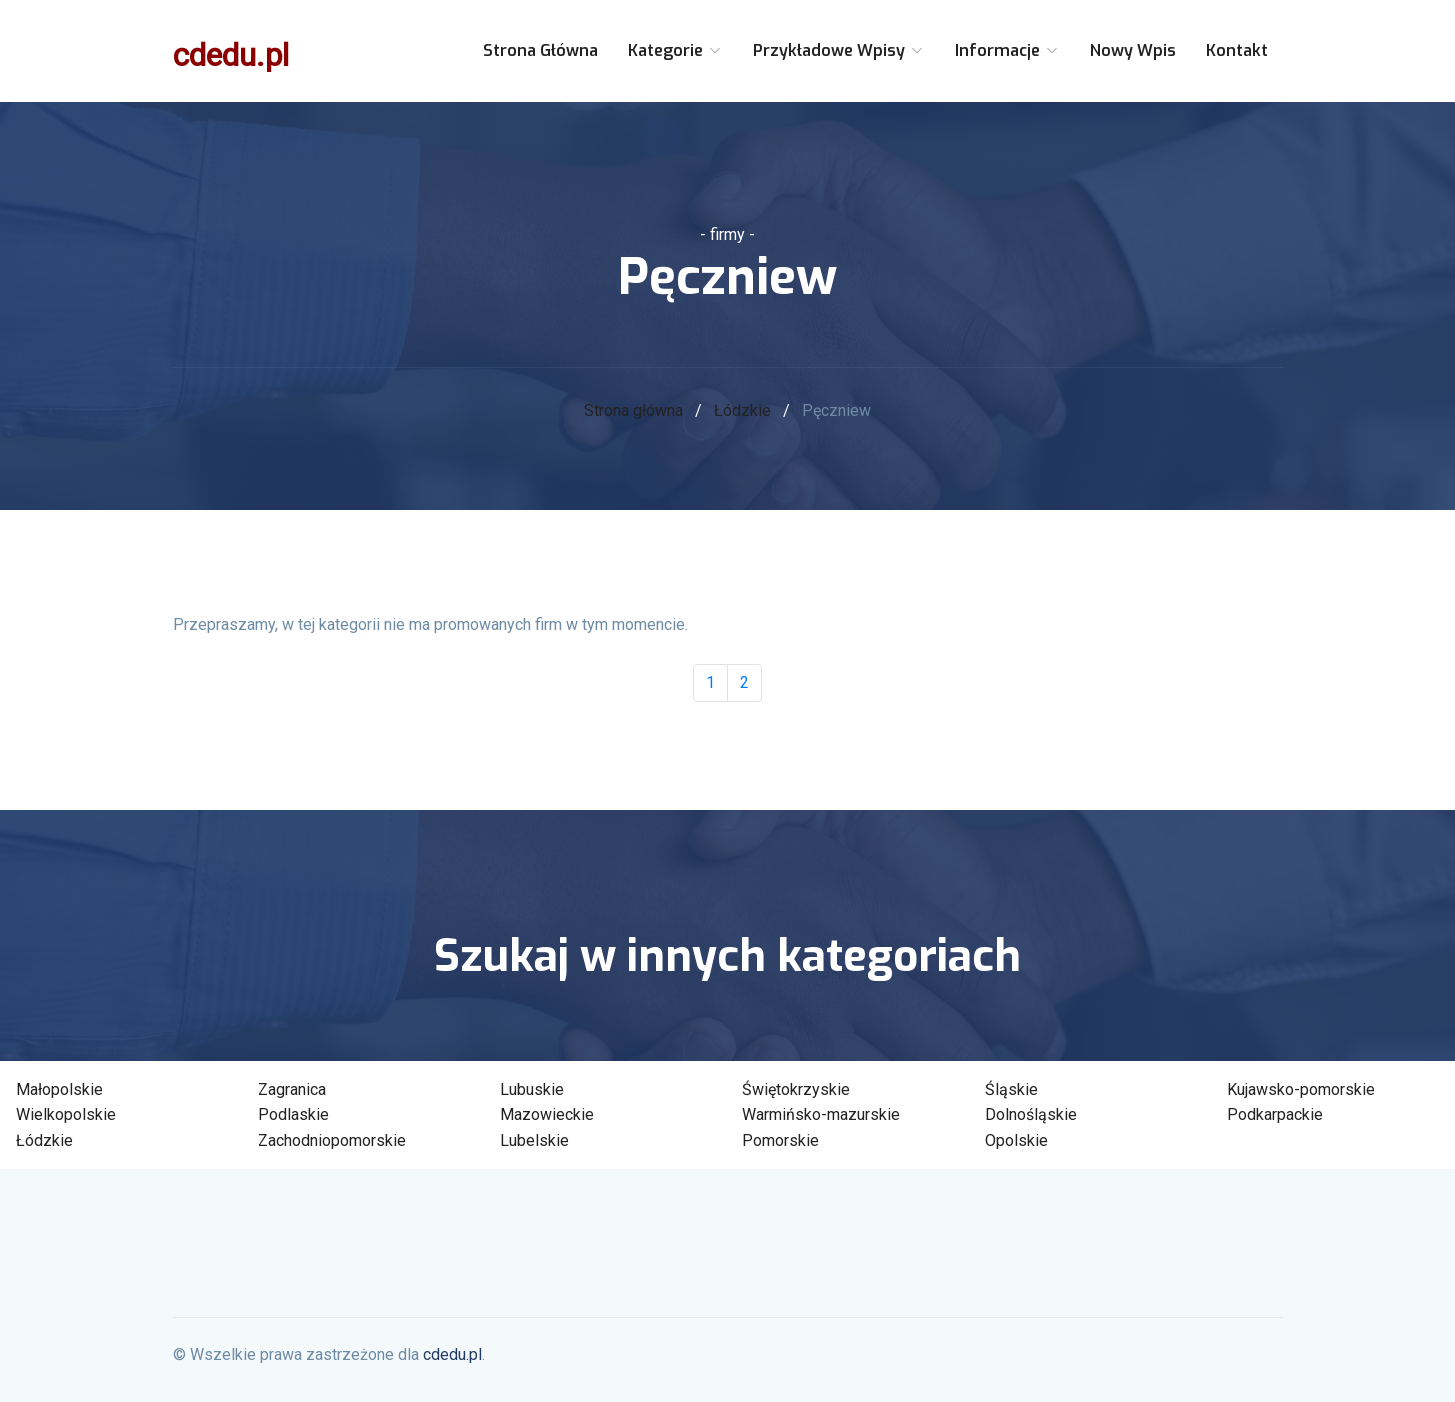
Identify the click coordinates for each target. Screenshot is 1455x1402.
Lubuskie (532, 1089)
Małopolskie (59, 1089)
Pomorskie (780, 1140)
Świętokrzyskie (796, 1089)
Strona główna (540, 50)
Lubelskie (534, 1140)
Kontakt (1237, 50)
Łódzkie (742, 410)
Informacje (1007, 50)
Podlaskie (293, 1114)
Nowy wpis (1133, 50)
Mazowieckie (547, 1114)
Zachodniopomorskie (332, 1140)
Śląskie (1011, 1089)
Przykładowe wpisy (839, 50)
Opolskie (1016, 1140)
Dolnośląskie (1031, 1114)
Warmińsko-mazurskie (821, 1114)
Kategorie (675, 50)
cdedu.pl (231, 55)
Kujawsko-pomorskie (1301, 1089)
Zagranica (292, 1089)
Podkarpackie (1275, 1114)
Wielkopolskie (66, 1114)
